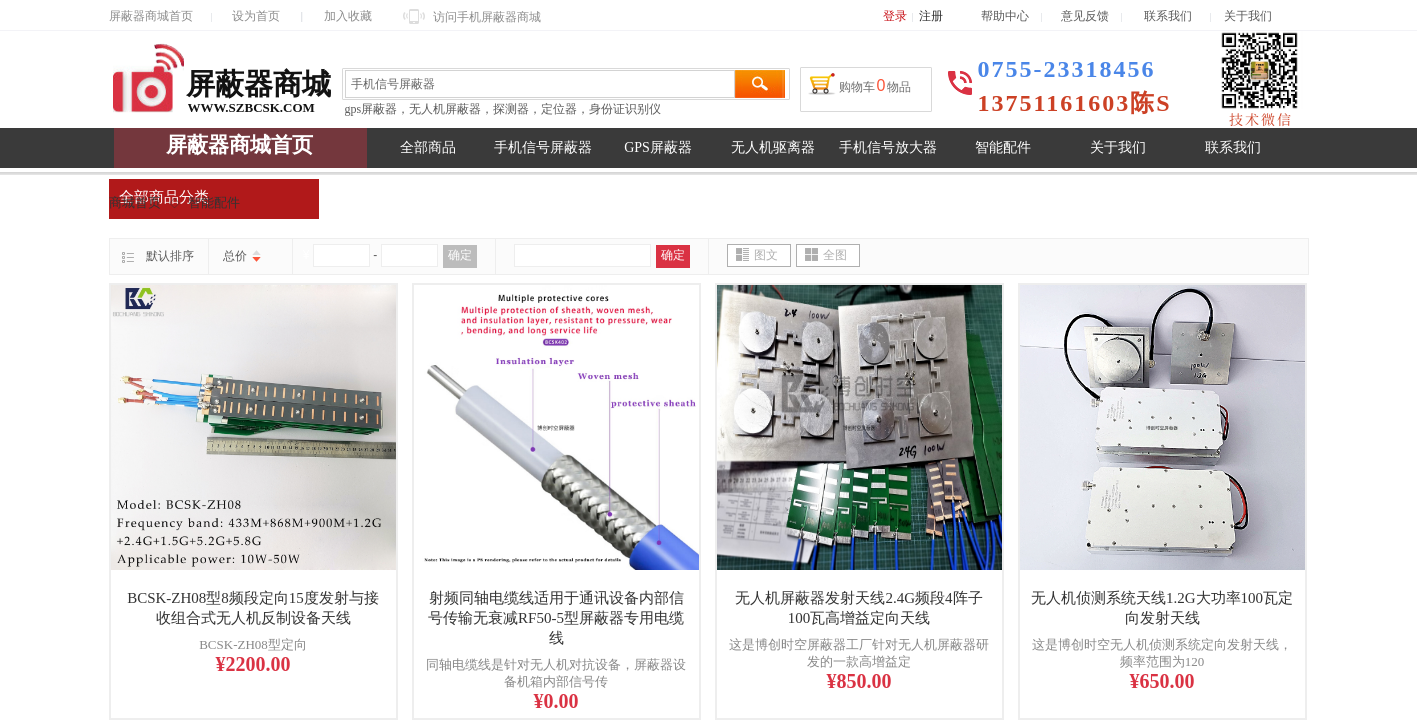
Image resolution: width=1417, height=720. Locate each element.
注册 (931, 16)
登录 (895, 16)
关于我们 (1118, 147)
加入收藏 (348, 16)
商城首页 (135, 202)
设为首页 (256, 16)
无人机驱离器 (773, 147)
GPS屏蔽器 (658, 147)
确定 (460, 255)
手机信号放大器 (888, 147)
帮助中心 (1005, 16)
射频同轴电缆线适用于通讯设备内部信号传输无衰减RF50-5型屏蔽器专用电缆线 (556, 618)
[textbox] (540, 84)
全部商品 (428, 147)
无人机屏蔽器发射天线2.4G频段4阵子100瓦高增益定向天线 (858, 608)
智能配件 (1003, 147)
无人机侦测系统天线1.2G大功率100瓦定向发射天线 (1162, 608)
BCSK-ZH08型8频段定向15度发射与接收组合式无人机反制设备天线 (253, 608)
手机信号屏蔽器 (543, 147)
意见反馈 (1085, 16)
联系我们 (1177, 16)
